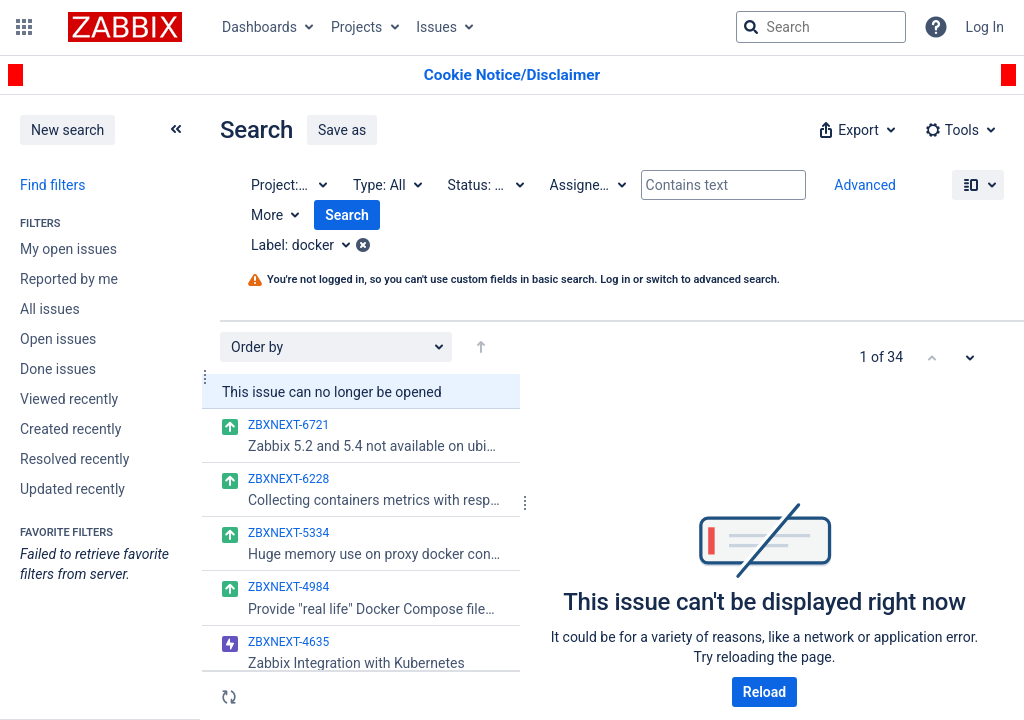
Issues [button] (436, 27)
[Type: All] (386, 185)
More (267, 215)
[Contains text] (723, 185)
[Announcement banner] (512, 75)
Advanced (865, 185)
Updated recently (72, 489)
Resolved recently (74, 459)
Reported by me (69, 279)
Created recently (70, 429)
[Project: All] (288, 185)
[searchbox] (821, 27)
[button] (24, 27)
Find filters (52, 185)
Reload (764, 692)
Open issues (58, 339)
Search (347, 215)
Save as (342, 130)
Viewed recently (69, 399)
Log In (985, 27)
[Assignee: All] (587, 185)
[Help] (936, 27)
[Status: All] (485, 185)
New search (67, 130)
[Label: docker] (307, 245)
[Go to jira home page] (125, 27)
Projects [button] (356, 27)
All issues (50, 309)
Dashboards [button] (259, 27)
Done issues (58, 369)
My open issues (68, 249)
